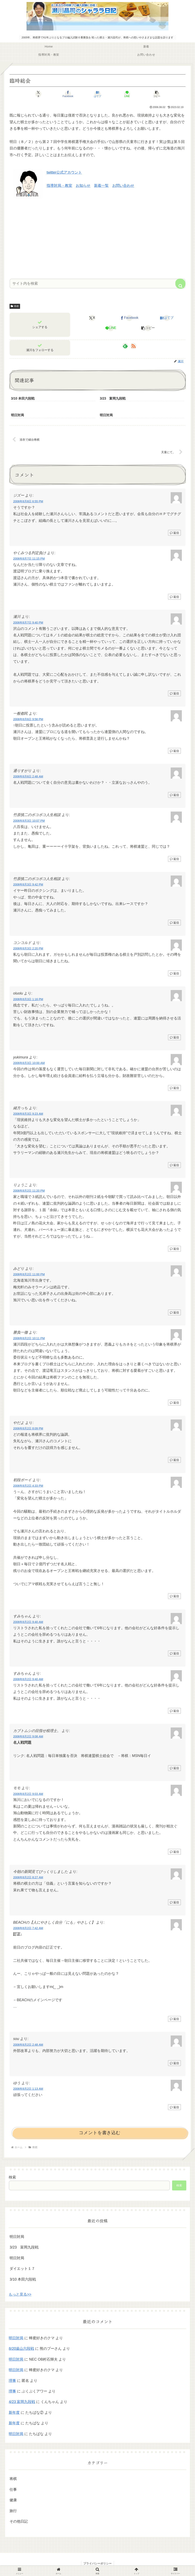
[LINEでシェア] (127, 94)
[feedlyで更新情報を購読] (125, 346)
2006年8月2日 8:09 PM (28, 1428)
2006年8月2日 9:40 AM (28, 1622)
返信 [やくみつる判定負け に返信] (174, 596)
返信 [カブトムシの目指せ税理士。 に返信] (174, 1768)
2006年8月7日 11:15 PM (29, 558)
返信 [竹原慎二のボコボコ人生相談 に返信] (174, 858)
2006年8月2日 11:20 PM (29, 1190)
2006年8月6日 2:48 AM (28, 776)
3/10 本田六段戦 (23, 2279)
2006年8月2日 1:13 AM (28, 2088)
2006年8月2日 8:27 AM (28, 1877)
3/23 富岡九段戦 (24, 2247)
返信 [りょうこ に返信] (174, 1248)
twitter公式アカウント (64, 172)
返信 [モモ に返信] (174, 1851)
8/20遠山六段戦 (21, 2349)
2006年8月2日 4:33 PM (28, 1485)
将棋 (15, 306)
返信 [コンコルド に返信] (174, 973)
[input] (97, 284)
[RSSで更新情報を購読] (133, 346)
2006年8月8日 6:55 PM (28, 501)
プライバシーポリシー (97, 2563)
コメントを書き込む (99, 2132)
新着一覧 (101, 186)
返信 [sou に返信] (174, 2063)
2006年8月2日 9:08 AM (28, 1736)
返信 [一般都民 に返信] (174, 750)
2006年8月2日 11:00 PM (29, 1274)
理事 (12, 2381)
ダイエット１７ (22, 2269)
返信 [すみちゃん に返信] (174, 1653)
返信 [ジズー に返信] (174, 532)
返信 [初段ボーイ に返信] (174, 1596)
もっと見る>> (20, 2294)
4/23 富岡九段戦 (22, 2402)
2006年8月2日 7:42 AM (28, 1928)
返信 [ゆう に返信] (174, 2107)
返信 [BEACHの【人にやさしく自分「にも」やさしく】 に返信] (174, 2018)
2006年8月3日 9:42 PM (28, 884)
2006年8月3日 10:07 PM (29, 820)
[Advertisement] (97, 237)
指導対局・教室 (59, 186)
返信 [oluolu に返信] (174, 1037)
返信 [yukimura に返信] (174, 1088)
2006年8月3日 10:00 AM (29, 1063)
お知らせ (83, 186)
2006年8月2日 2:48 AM (28, 2044)
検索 (12, 2177)
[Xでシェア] (38, 94)
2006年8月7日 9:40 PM (28, 622)
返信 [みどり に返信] (174, 1312)
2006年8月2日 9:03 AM (28, 1794)
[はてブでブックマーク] (98, 94)
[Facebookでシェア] (68, 94)
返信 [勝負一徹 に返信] (174, 1402)
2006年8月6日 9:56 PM (28, 719)
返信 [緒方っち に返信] (174, 1165)
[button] (156, 94)
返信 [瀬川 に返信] (174, 693)
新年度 (14, 2413)
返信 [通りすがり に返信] (174, 795)
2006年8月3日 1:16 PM (28, 999)
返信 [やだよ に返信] (174, 1459)
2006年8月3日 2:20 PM (28, 948)
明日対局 (17, 2237)
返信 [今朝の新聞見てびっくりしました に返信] (174, 1902)
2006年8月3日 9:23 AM (28, 1113)
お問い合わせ (123, 186)
